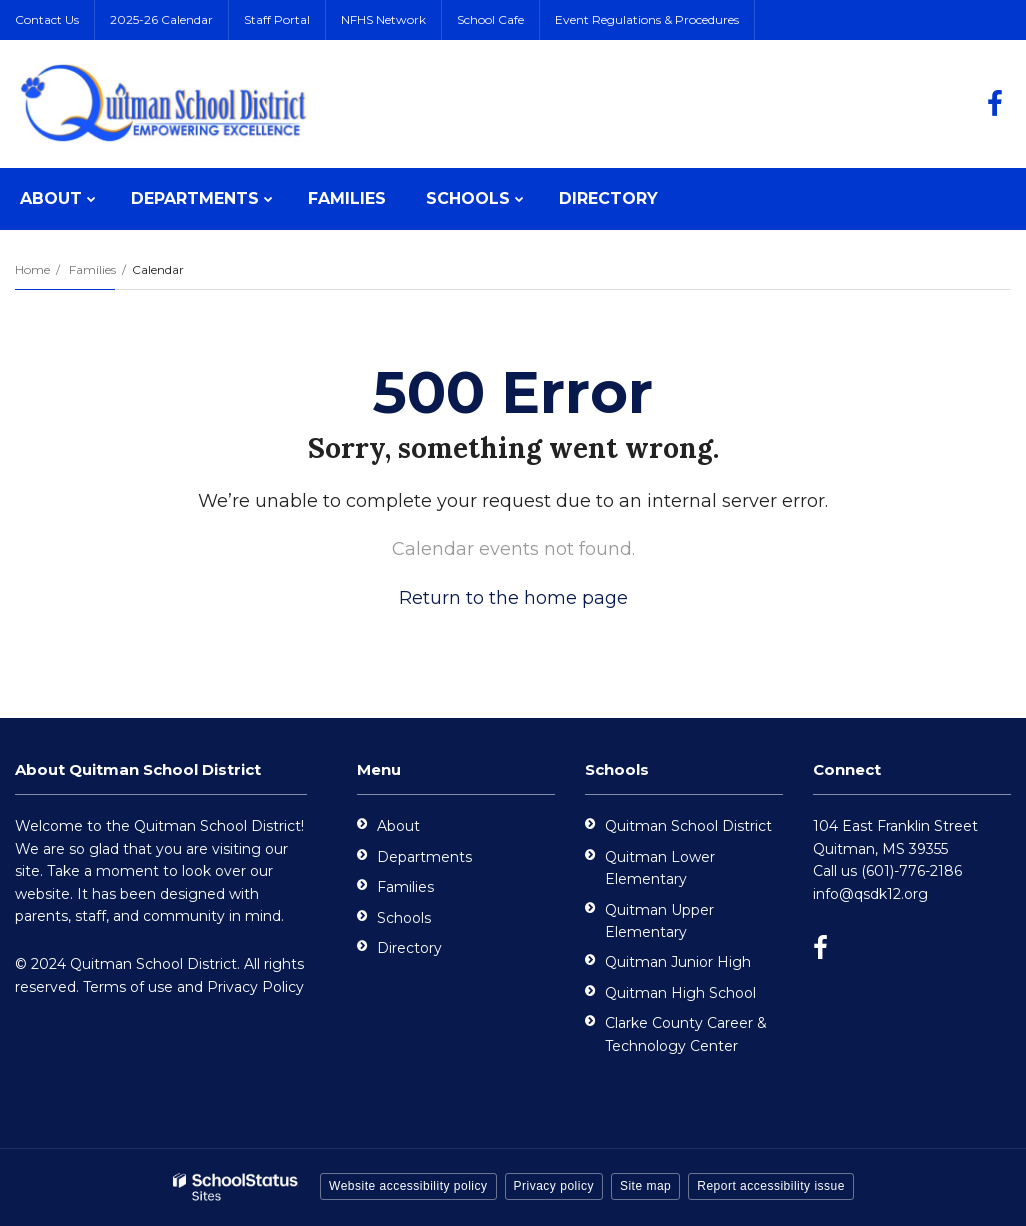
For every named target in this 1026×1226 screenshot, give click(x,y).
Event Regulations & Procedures (647, 19)
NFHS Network (383, 19)
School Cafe (490, 19)
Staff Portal (277, 19)
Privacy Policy (255, 987)
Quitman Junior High (678, 962)
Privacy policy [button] (554, 1186)
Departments (424, 857)
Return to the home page (513, 598)
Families (92, 269)
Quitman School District (688, 826)
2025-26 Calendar (161, 19)
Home (32, 269)
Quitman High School (680, 993)
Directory (409, 948)
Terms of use (128, 987)
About (398, 826)
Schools (404, 918)
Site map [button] (645, 1186)
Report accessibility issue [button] (771, 1186)
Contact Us (47, 19)
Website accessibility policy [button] (408, 1186)
